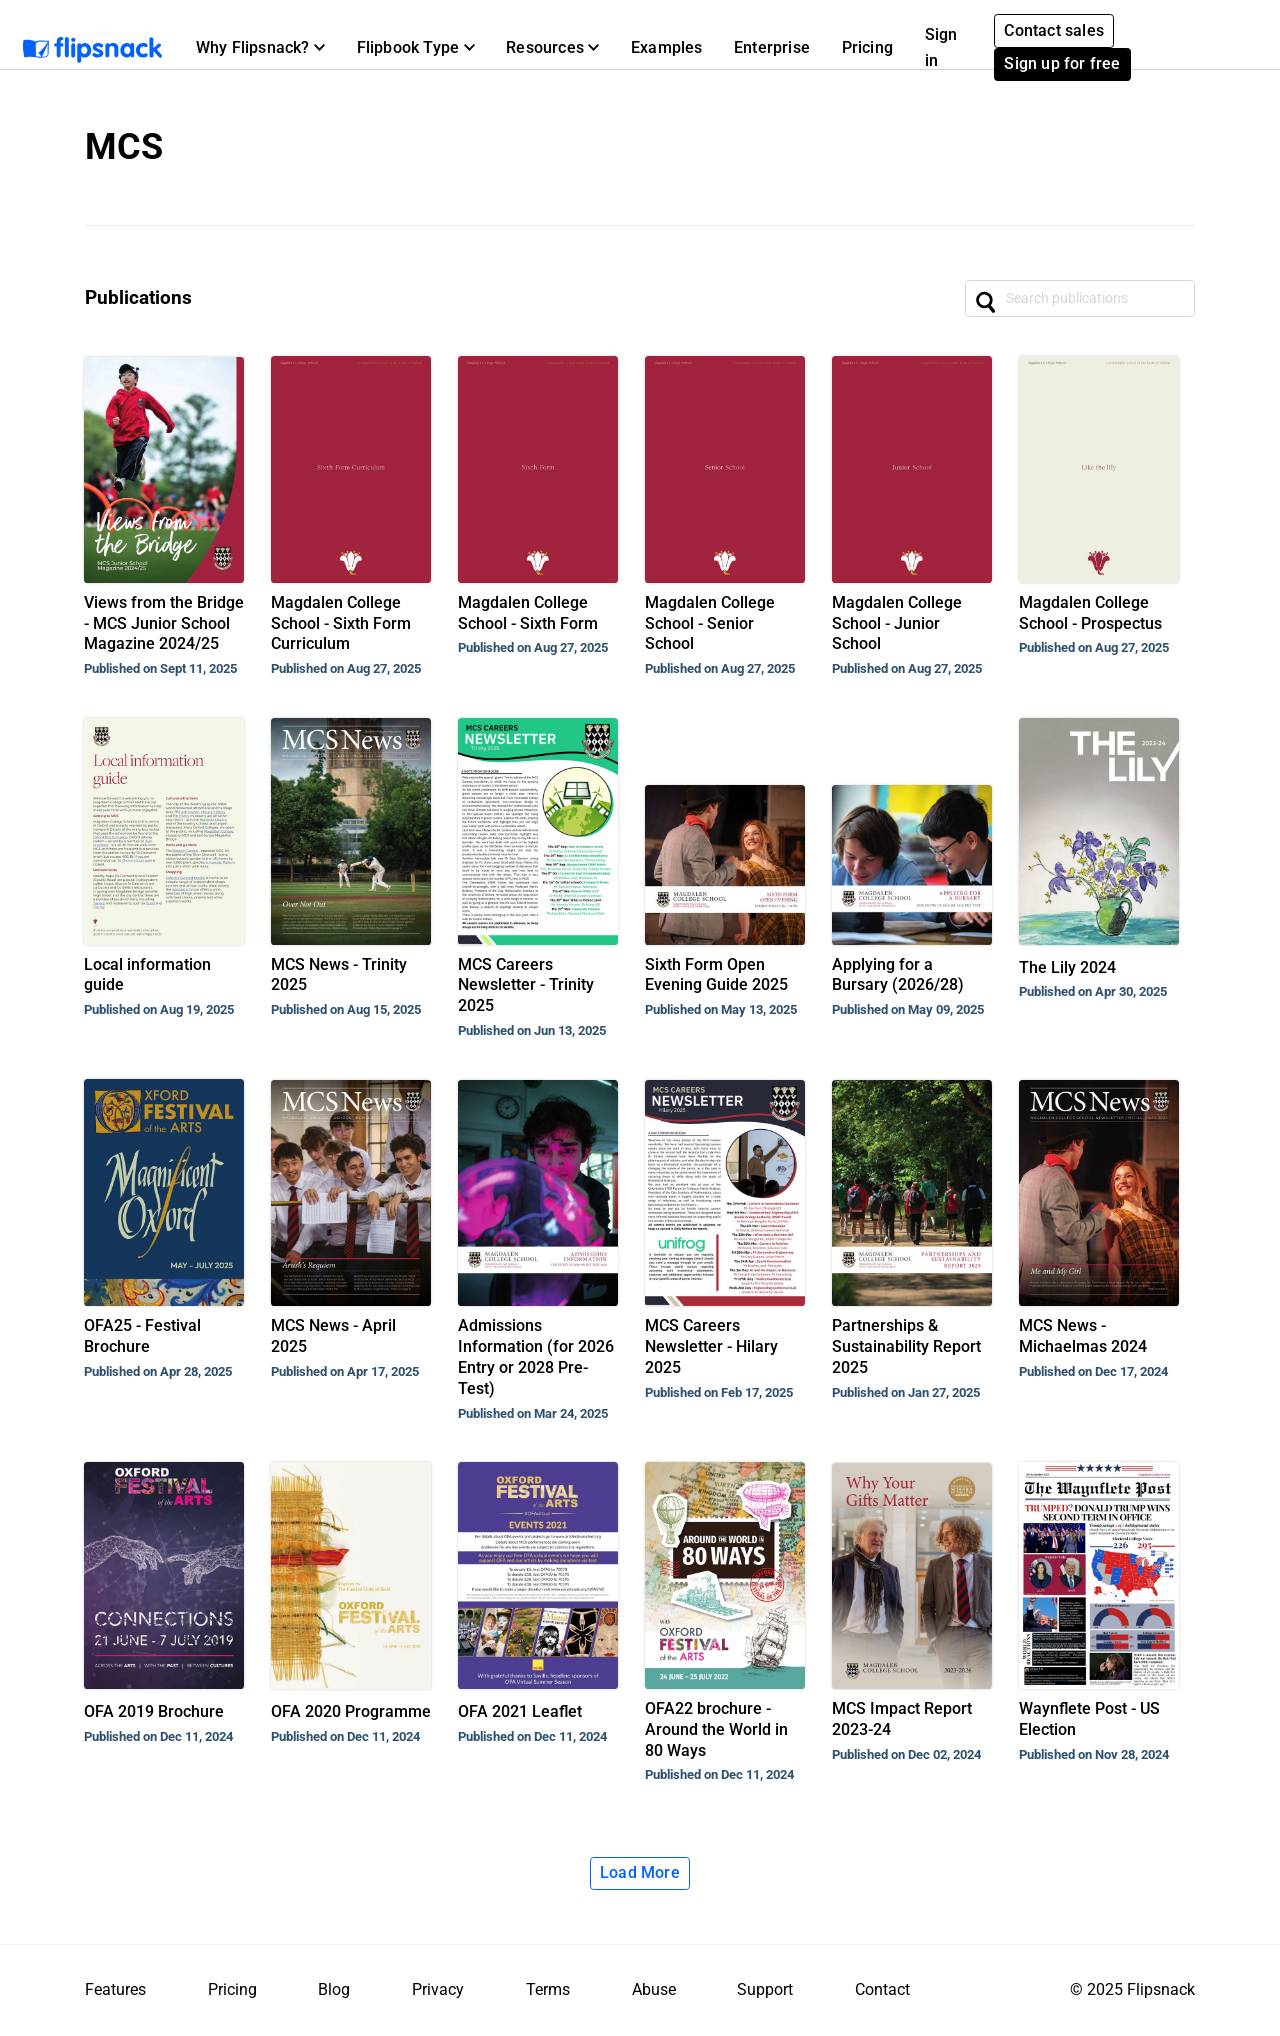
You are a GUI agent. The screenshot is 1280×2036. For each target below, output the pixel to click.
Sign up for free (1062, 63)
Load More (640, 1872)
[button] (260, 48)
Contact (882, 1989)
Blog (334, 1989)
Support (765, 1989)
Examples (667, 47)
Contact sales (1054, 30)
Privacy (438, 1989)
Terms (548, 1989)
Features (115, 1989)
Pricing (867, 47)
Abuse (654, 1989)
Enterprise (772, 47)
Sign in (941, 47)
